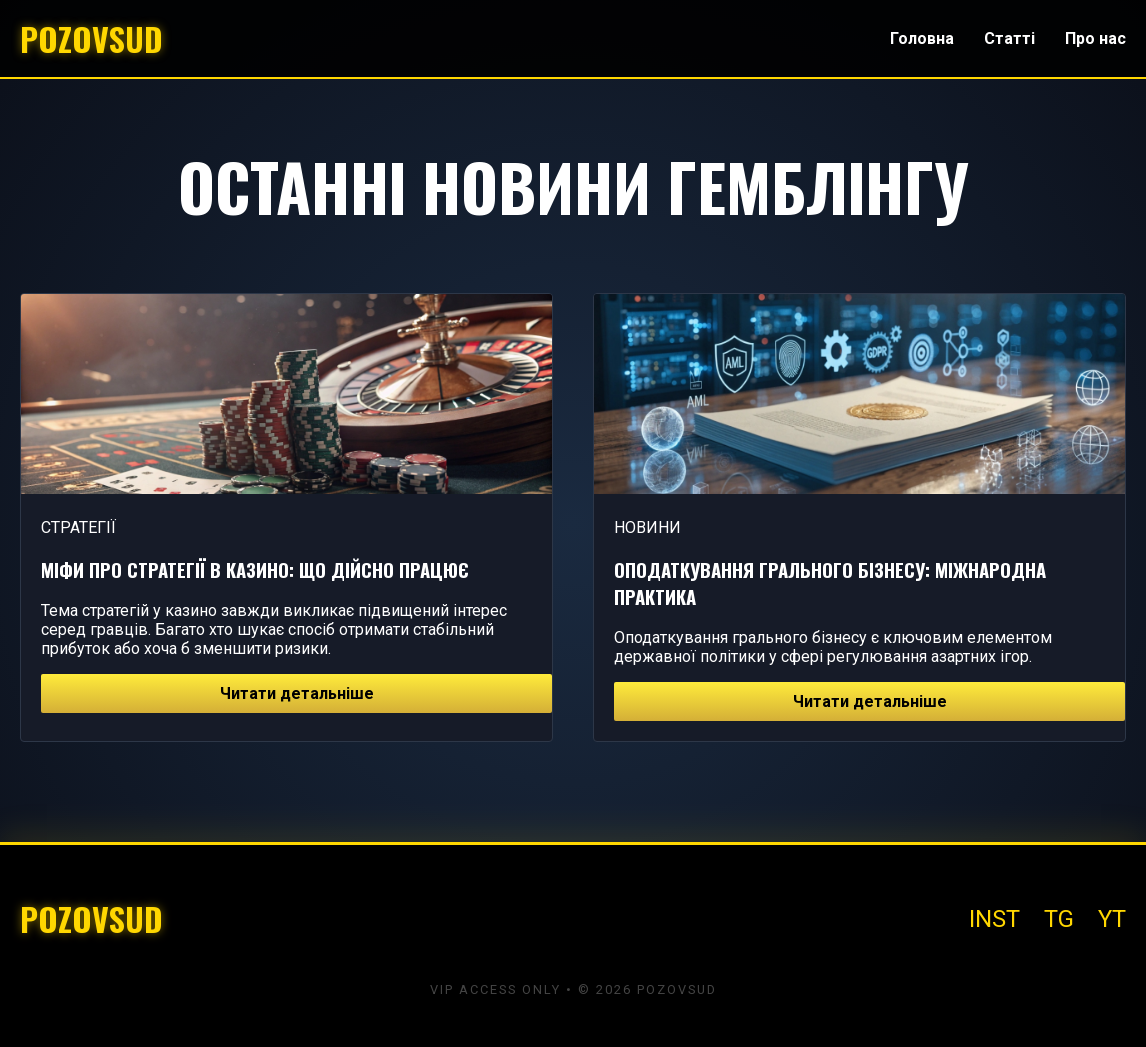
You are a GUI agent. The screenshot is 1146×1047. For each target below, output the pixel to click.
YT (1112, 919)
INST (994, 919)
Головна (922, 38)
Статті (1009, 38)
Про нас (1095, 38)
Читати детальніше (297, 693)
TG (1059, 919)
